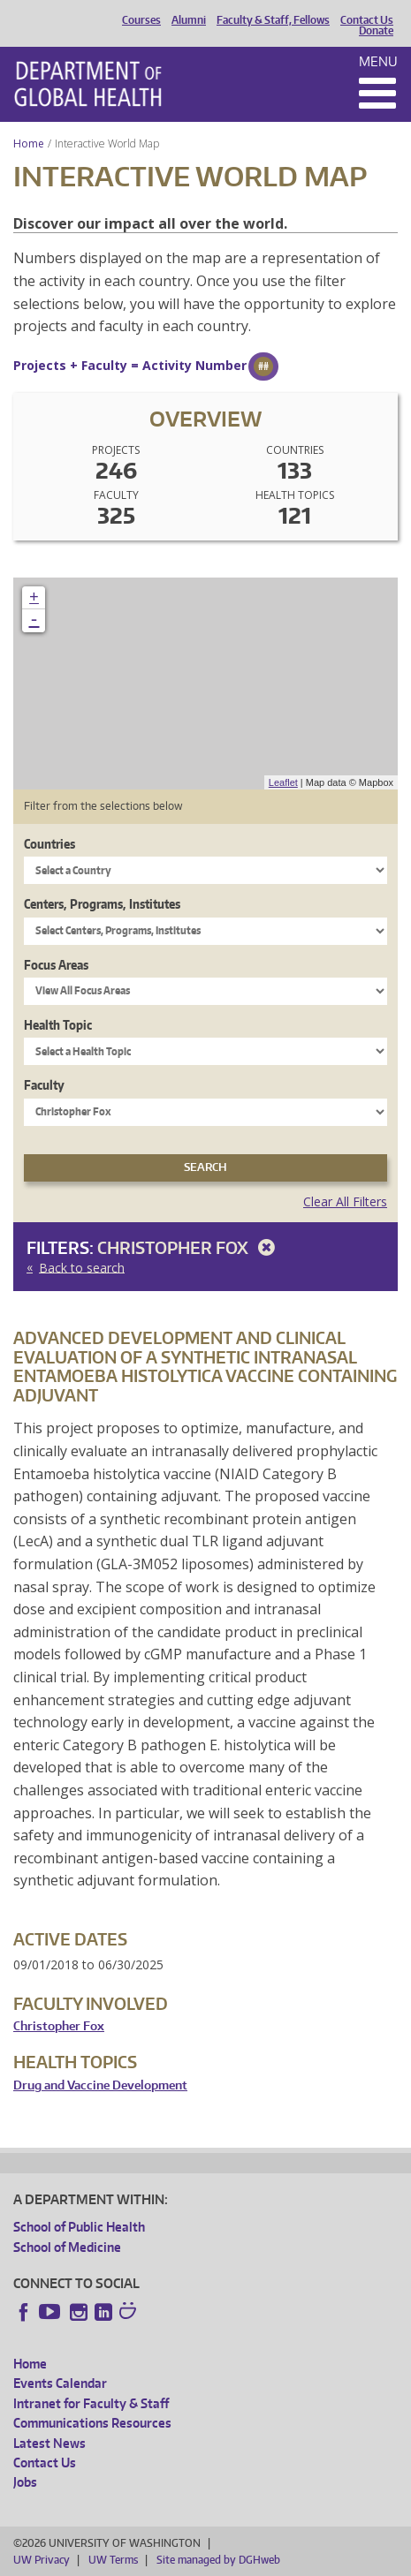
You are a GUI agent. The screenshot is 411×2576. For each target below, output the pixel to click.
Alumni (188, 20)
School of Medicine (67, 2247)
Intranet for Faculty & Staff (91, 2403)
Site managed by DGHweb (218, 2559)
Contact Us (366, 20)
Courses (141, 20)
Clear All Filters (345, 1201)
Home (28, 143)
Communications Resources (92, 2422)
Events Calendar (60, 2383)
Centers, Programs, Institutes (102, 903)
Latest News (49, 2443)
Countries (49, 843)
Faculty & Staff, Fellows (273, 20)
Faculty (44, 1084)
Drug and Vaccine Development (100, 2085)
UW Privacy (41, 2559)
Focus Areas (56, 964)
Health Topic (58, 1024)
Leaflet (283, 782)
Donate (376, 31)
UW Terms (113, 2559)
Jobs (25, 2481)
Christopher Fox (189, 1247)
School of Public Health (79, 2226)
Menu (378, 61)
